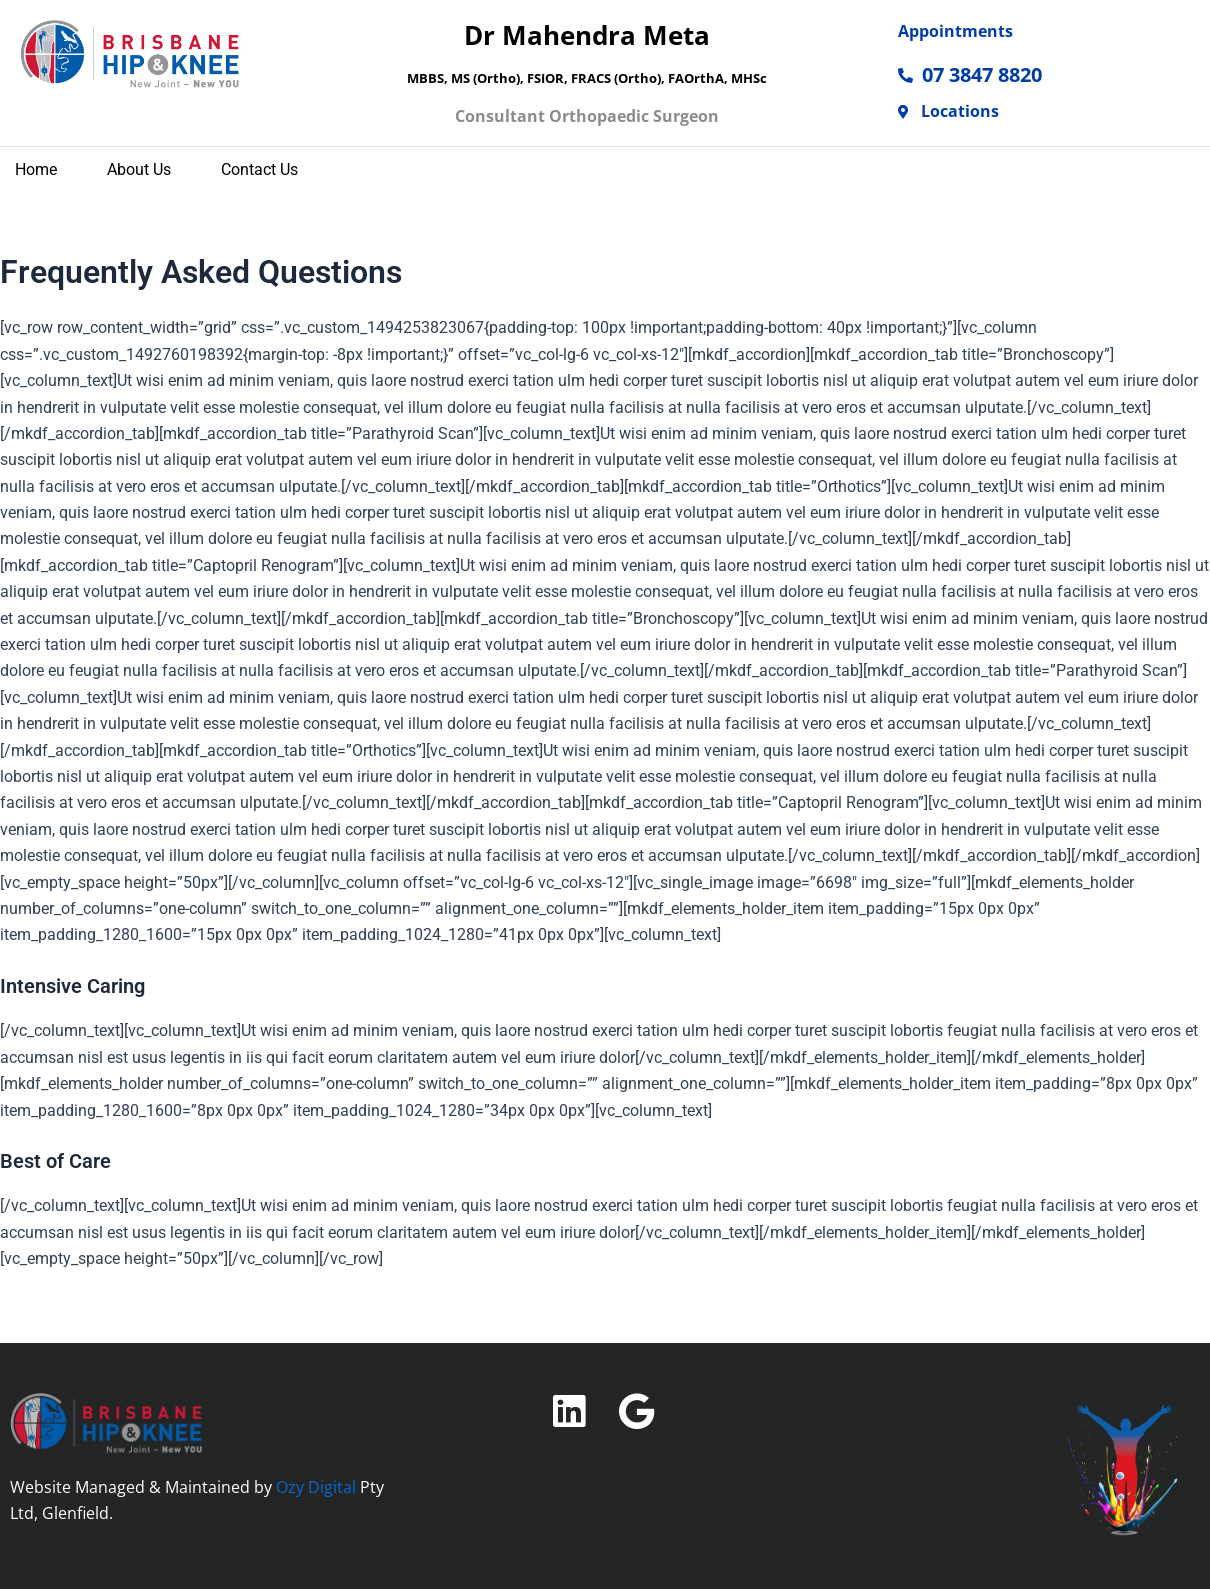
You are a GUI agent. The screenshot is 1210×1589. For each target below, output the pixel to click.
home (36, 174)
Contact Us (259, 174)
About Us (139, 174)
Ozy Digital (316, 1487)
